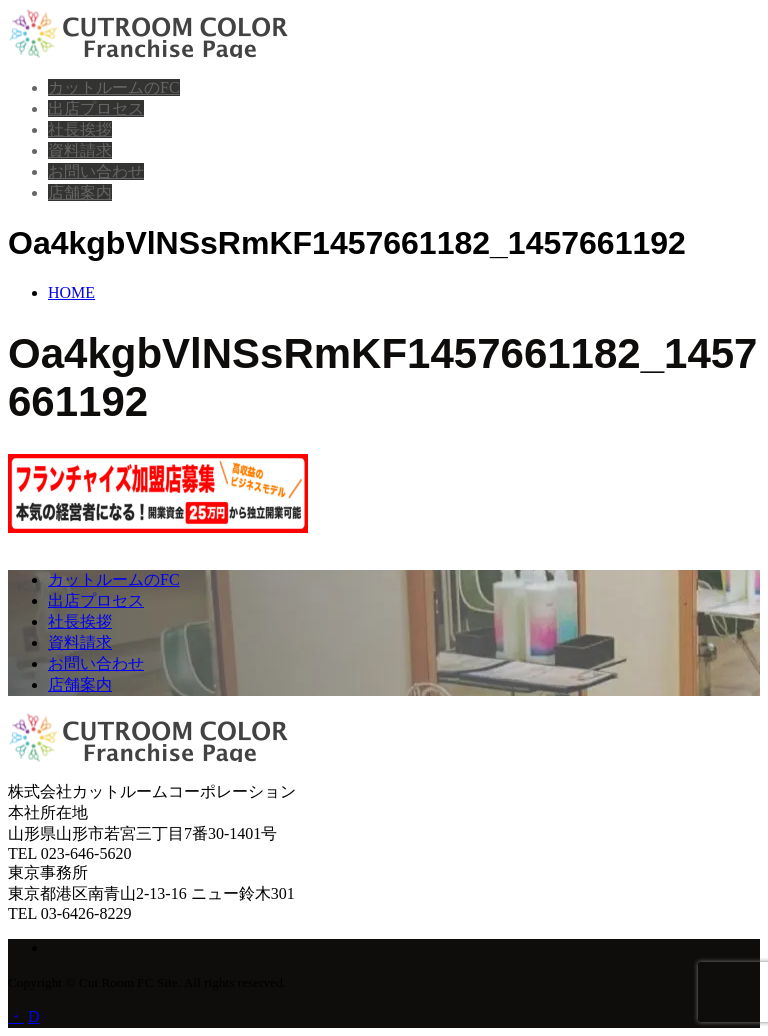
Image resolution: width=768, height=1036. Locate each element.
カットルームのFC (114, 87)
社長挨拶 (80, 129)
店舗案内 (80, 192)
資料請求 (80, 150)
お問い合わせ (96, 171)
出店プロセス (96, 108)
